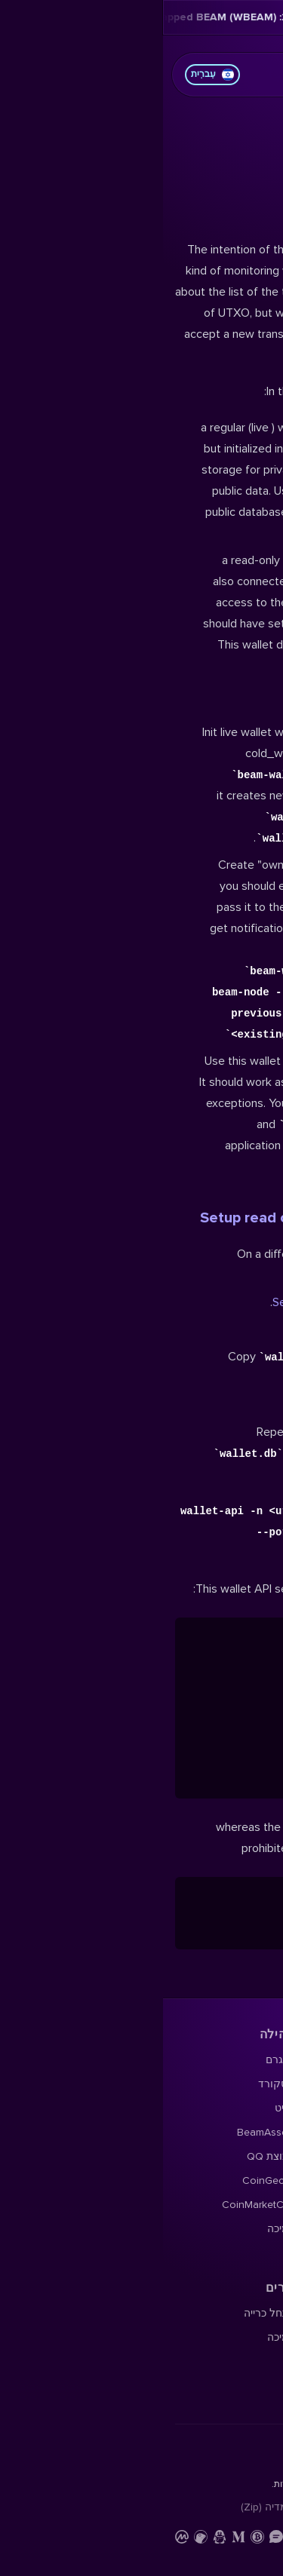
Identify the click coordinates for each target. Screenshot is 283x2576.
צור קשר (184, 759)
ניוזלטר (254, 433)
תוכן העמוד (217, 138)
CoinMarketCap (96, 457)
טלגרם (118, 312)
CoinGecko (106, 433)
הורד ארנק (246, 312)
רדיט (122, 360)
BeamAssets (103, 385)
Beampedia (244, 505)
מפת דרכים (245, 385)
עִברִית (49, 75)
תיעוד (258, 566)
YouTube (250, 457)
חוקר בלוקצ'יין (238, 590)
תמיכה (118, 481)
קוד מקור (249, 614)
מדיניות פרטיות (237, 759)
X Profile (251, 360)
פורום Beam (243, 336)
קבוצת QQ (108, 409)
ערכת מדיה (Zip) (115, 759)
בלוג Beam (246, 481)
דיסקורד (114, 336)
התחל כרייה (107, 566)
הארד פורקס (241, 409)
